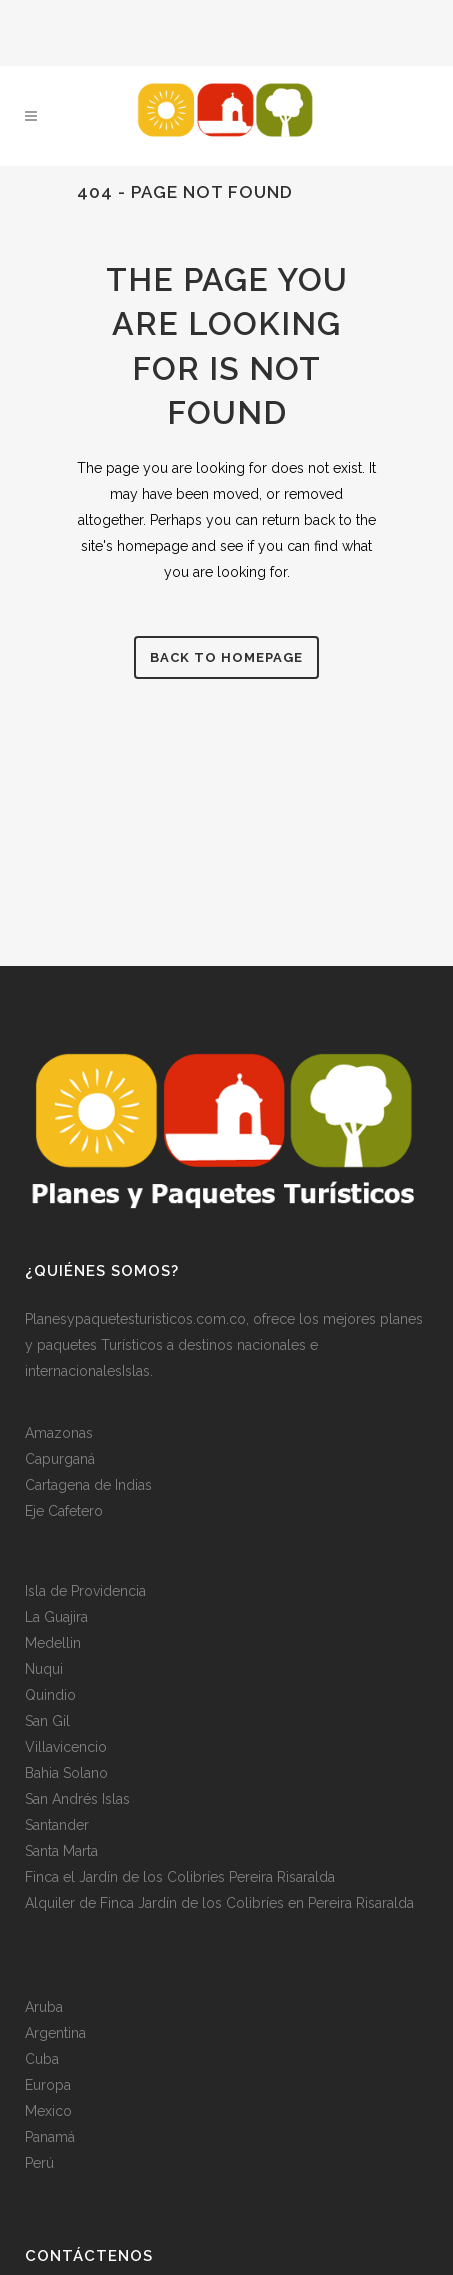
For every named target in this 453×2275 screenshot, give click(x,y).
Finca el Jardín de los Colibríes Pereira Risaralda (180, 1875)
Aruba (44, 2005)
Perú (39, 2161)
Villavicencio (66, 1745)
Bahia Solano (66, 1771)
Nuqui (44, 1667)
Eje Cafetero (64, 1509)
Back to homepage (226, 657)
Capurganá (60, 1457)
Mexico (48, 2109)
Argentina (55, 2031)
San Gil (47, 1719)
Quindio (50, 1693)
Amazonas (59, 1431)
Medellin (53, 1641)
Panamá (50, 2135)
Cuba (42, 2057)
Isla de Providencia (85, 1589)
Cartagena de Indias (88, 1483)
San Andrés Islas (77, 1797)
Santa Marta (61, 1849)
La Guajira (56, 1615)
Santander (57, 1823)
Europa (48, 2083)
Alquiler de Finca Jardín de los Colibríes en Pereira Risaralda (219, 1901)
